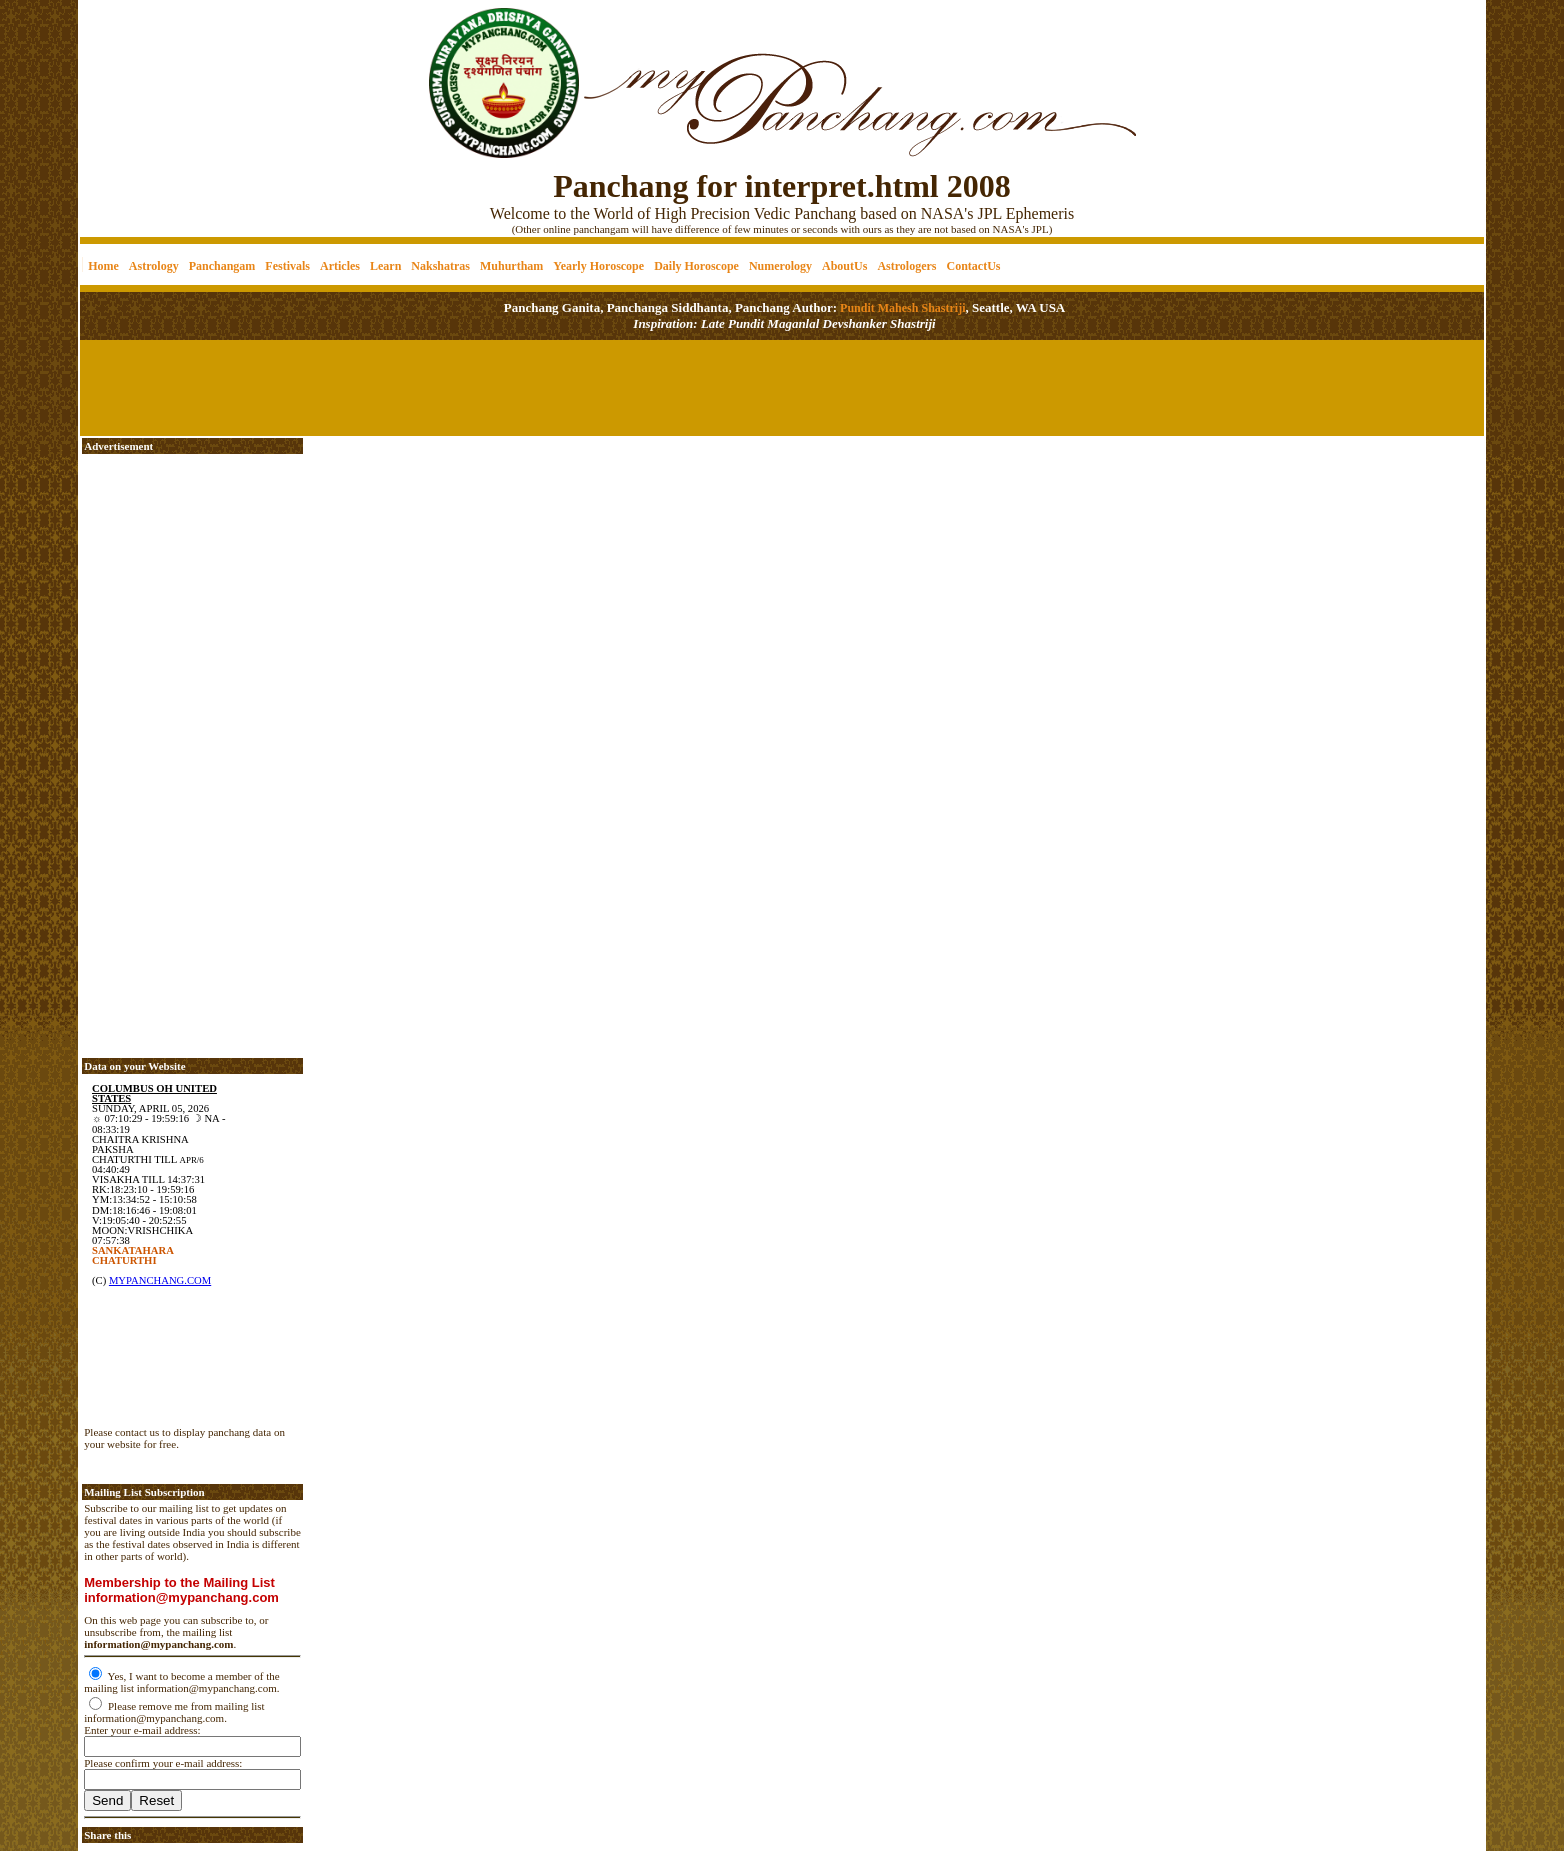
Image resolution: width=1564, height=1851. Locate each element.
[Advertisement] (148, 70)
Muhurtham (511, 266)
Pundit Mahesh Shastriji (901, 308)
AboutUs (844, 266)
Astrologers (906, 266)
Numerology (780, 266)
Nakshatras (440, 266)
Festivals (287, 266)
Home (103, 266)
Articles (340, 266)
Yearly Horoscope (598, 266)
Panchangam (222, 266)
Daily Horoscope (696, 266)
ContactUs (973, 266)
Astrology (154, 266)
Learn (385, 266)
